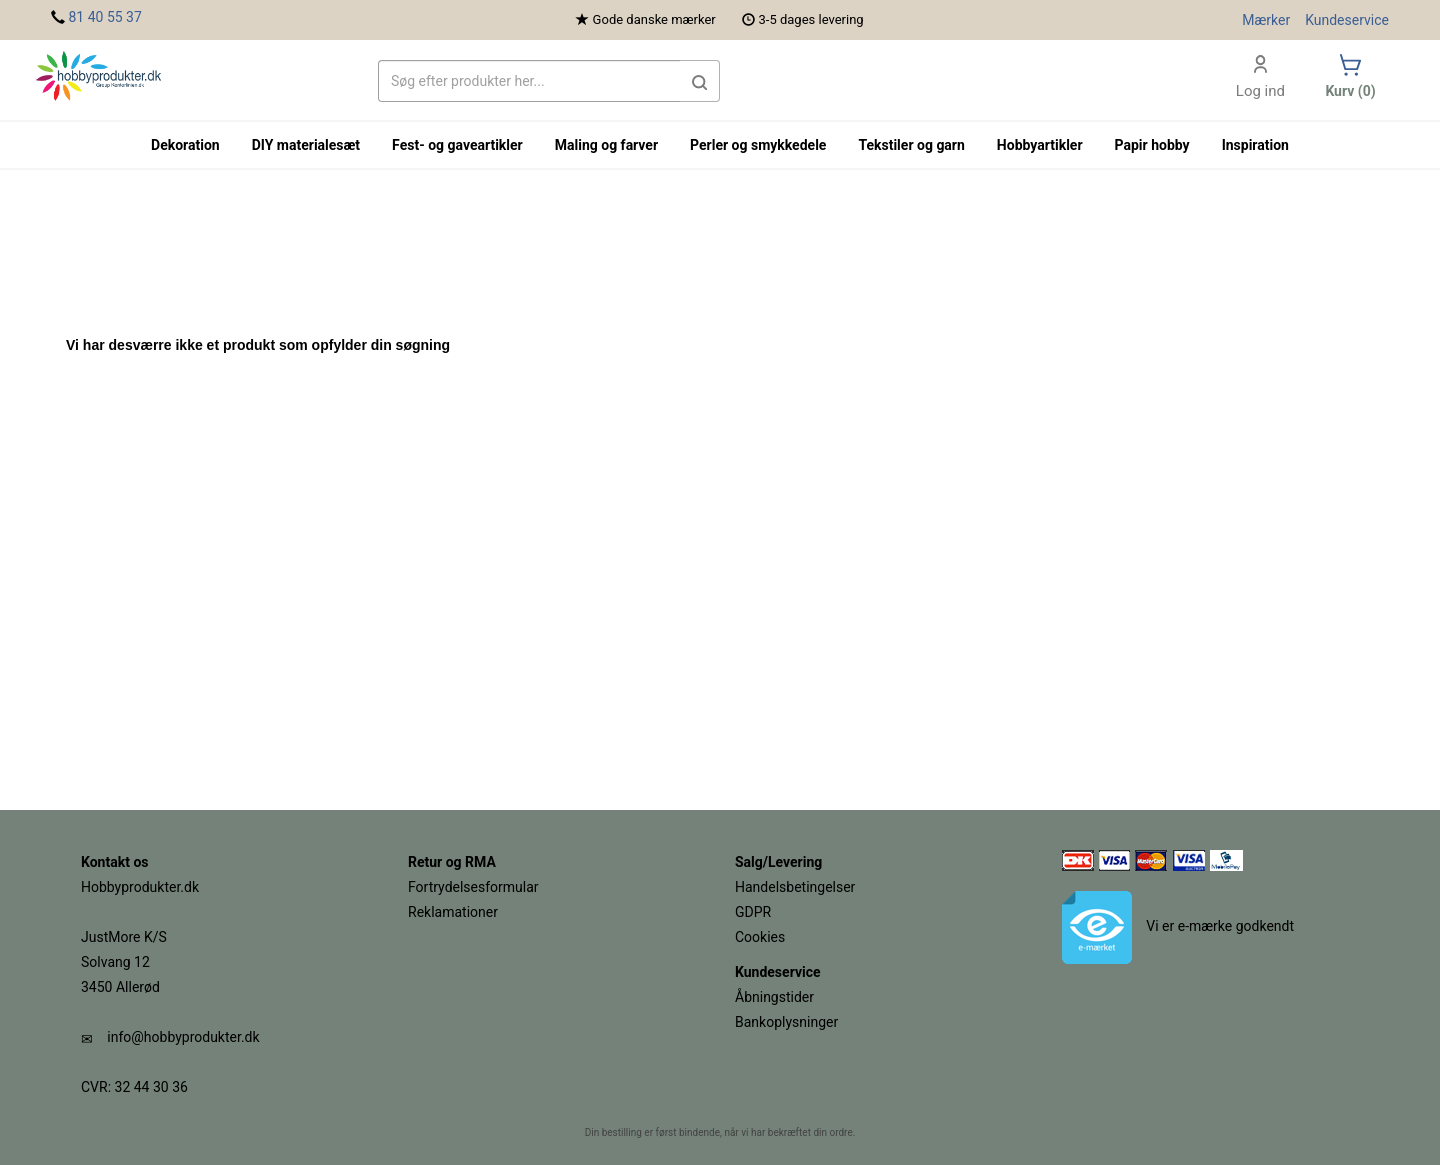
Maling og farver (606, 145)
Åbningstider (774, 997)
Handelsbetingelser (795, 887)
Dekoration (185, 145)
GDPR (753, 912)
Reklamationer (453, 912)
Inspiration (1255, 145)
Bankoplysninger (786, 1022)
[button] (700, 81)
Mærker (1266, 20)
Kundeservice (1347, 20)
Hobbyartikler (1040, 145)
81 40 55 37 (104, 17)
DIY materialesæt (306, 145)
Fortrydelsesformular (473, 887)
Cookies (760, 937)
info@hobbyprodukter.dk (183, 1037)
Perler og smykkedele (758, 145)
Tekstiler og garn (911, 145)
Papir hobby (1152, 145)
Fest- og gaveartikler (457, 145)
